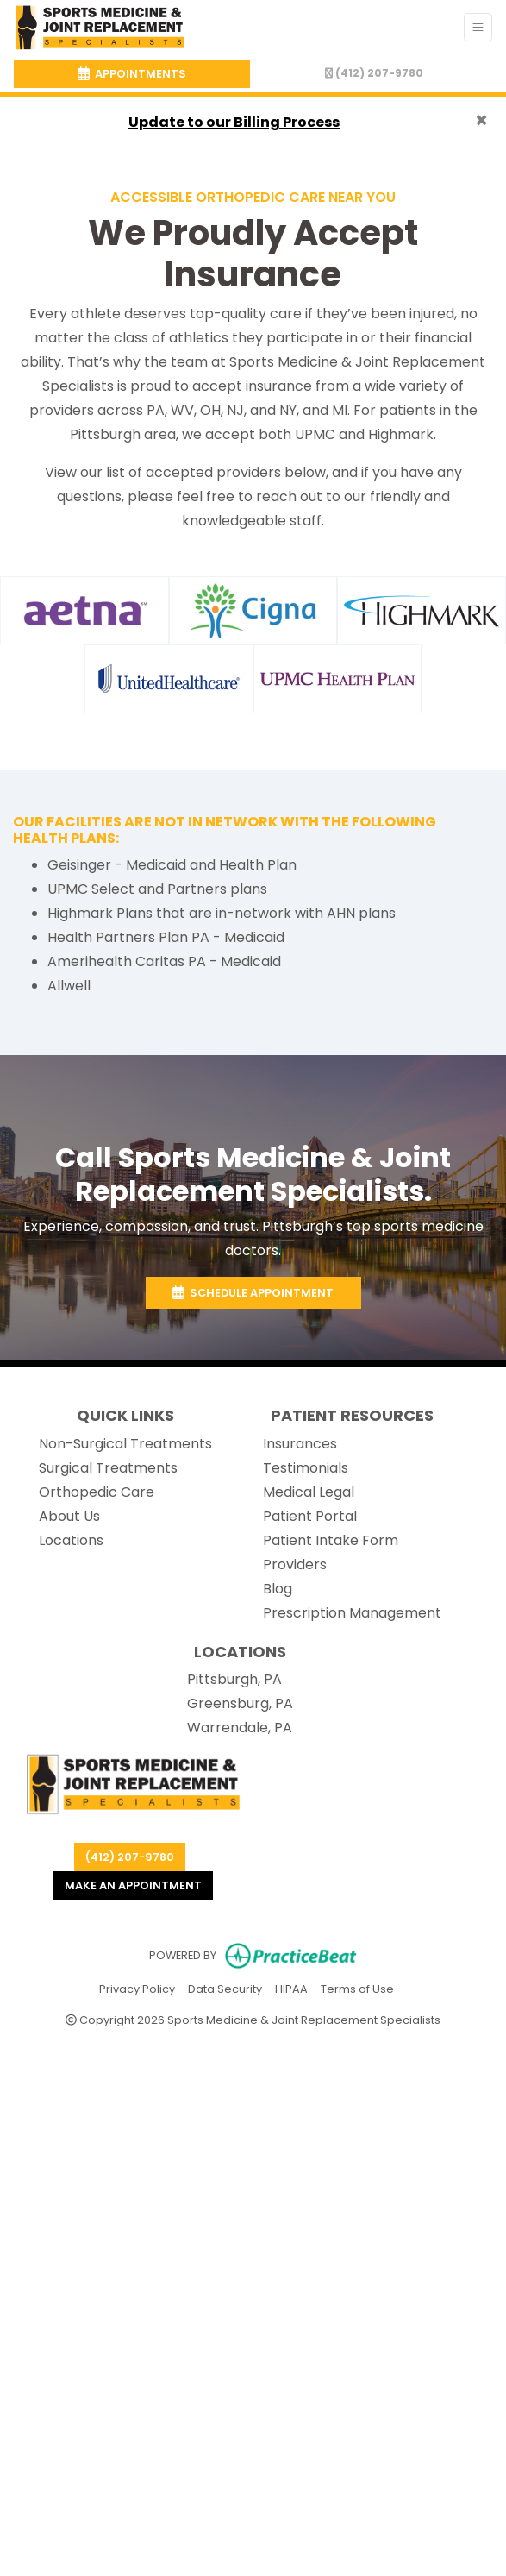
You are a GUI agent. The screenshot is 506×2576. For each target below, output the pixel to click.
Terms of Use (357, 1988)
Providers (295, 1564)
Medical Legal (308, 1492)
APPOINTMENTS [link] (132, 73)
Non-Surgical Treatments (125, 1444)
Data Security (225, 1988)
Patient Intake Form (330, 1540)
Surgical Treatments (108, 1468)
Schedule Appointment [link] (253, 1292)
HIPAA (291, 1988)
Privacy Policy (137, 1988)
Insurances (300, 1444)
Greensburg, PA (240, 1703)
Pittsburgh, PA (234, 1679)
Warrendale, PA (239, 1727)
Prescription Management (352, 1613)
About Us (69, 1516)
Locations (71, 1540)
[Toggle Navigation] (478, 27)
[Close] (481, 120)
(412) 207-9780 (374, 73)
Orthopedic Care (96, 1492)
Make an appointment (133, 1885)
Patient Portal (310, 1516)
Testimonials (305, 1468)
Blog (277, 1589)
